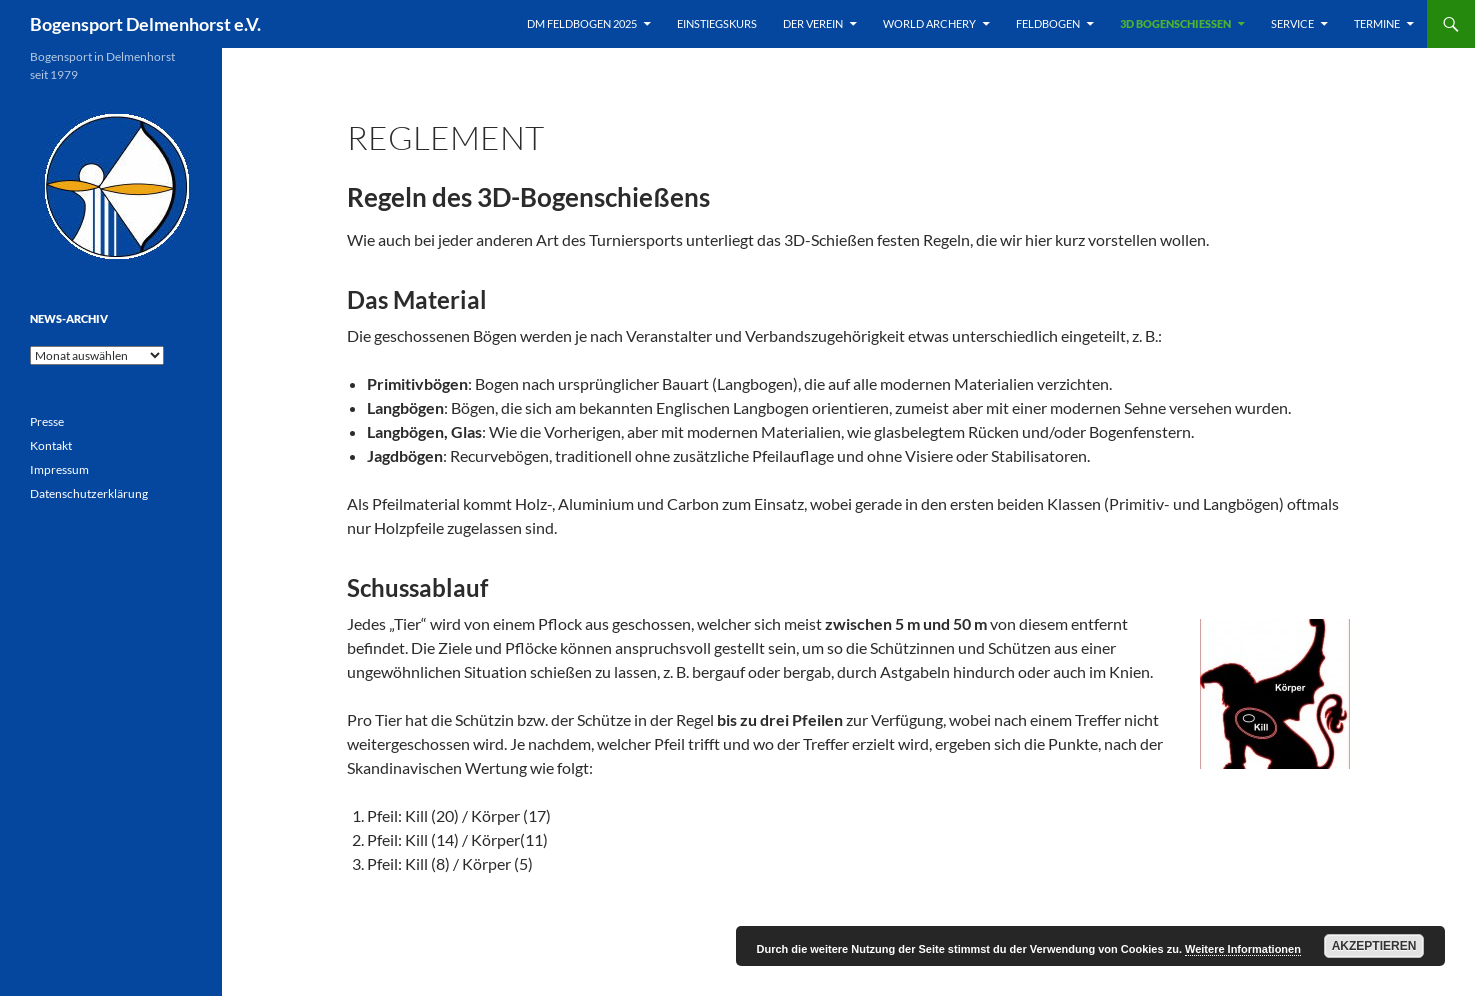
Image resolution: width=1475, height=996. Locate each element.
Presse (47, 421)
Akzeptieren (1374, 946)
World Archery (929, 23)
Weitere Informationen (1243, 949)
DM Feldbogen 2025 (582, 23)
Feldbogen (1048, 23)
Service (1292, 23)
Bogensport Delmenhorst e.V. (145, 24)
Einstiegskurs (717, 23)
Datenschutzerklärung (89, 493)
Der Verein (813, 23)
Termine (1377, 23)
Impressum (59, 469)
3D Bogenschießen (1175, 23)
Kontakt (51, 445)
